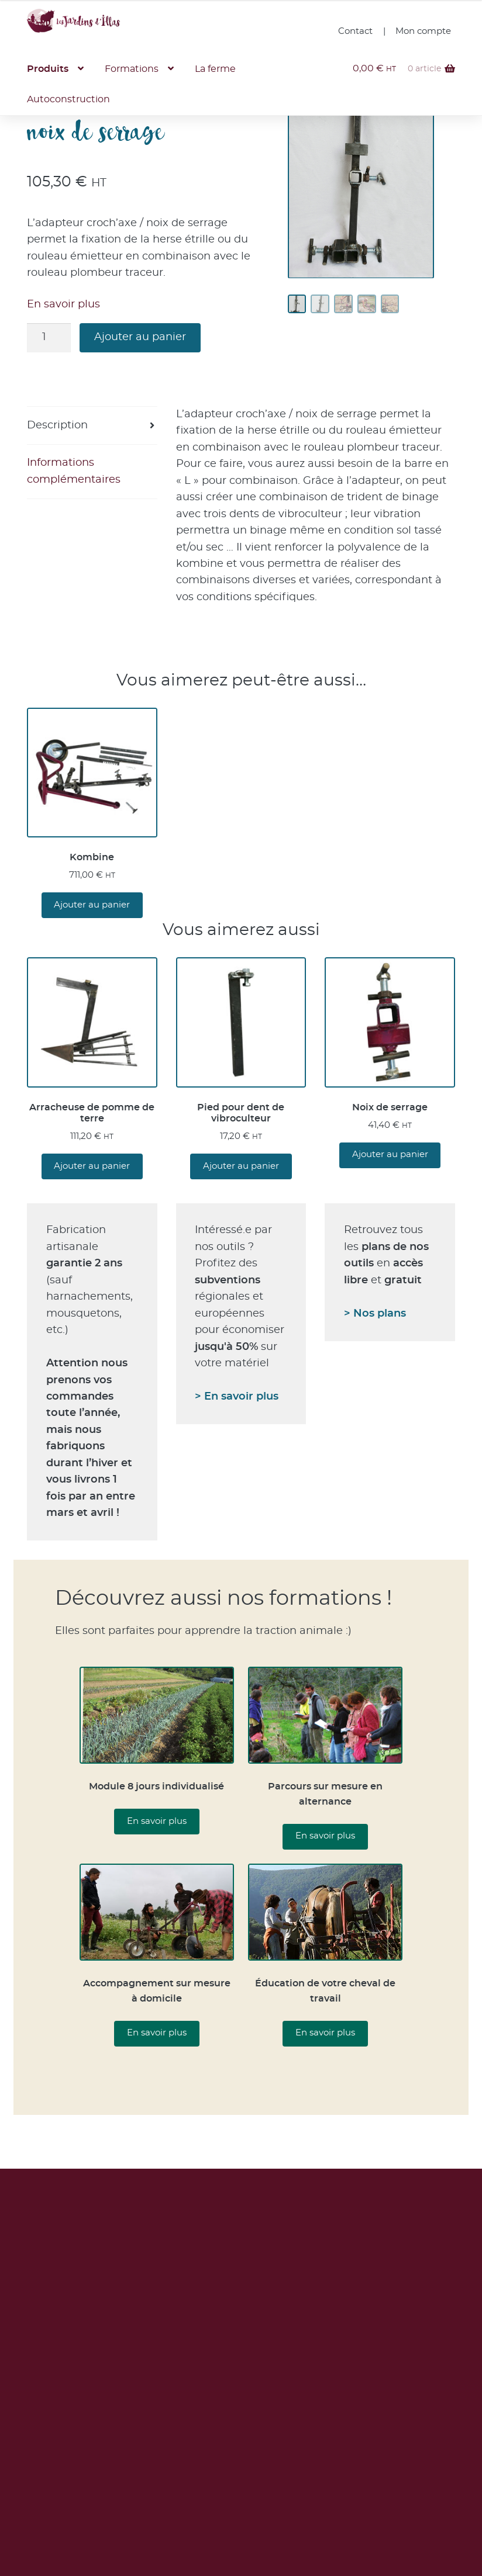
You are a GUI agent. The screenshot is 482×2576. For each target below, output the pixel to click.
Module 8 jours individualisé (156, 1787)
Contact (355, 31)
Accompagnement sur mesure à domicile (156, 1992)
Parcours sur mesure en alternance (325, 1795)
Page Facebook (383, 2547)
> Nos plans (375, 1315)
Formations (143, 71)
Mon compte (423, 31)
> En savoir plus (236, 1398)
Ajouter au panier (140, 339)
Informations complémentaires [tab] (73, 472)
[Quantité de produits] (49, 339)
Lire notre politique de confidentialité (240, 2390)
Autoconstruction (72, 104)
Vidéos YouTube (383, 2522)
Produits (50, 71)
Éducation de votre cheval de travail (325, 1992)
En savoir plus (63, 305)
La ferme (237, 71)
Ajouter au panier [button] (92, 906)
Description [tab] (57, 426)
